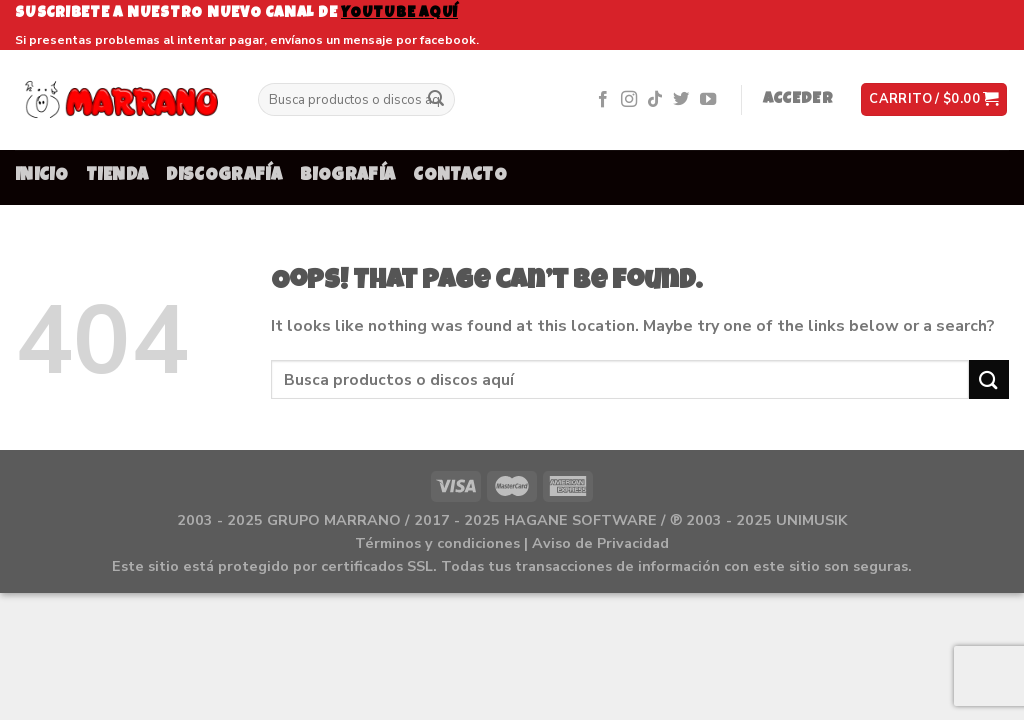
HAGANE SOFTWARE (580, 520)
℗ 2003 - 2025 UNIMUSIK (758, 520)
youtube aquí (399, 13)
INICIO (41, 176)
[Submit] (436, 100)
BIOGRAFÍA (347, 176)
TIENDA (117, 176)
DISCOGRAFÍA (224, 176)
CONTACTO (460, 176)
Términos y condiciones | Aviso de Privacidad (512, 543)
